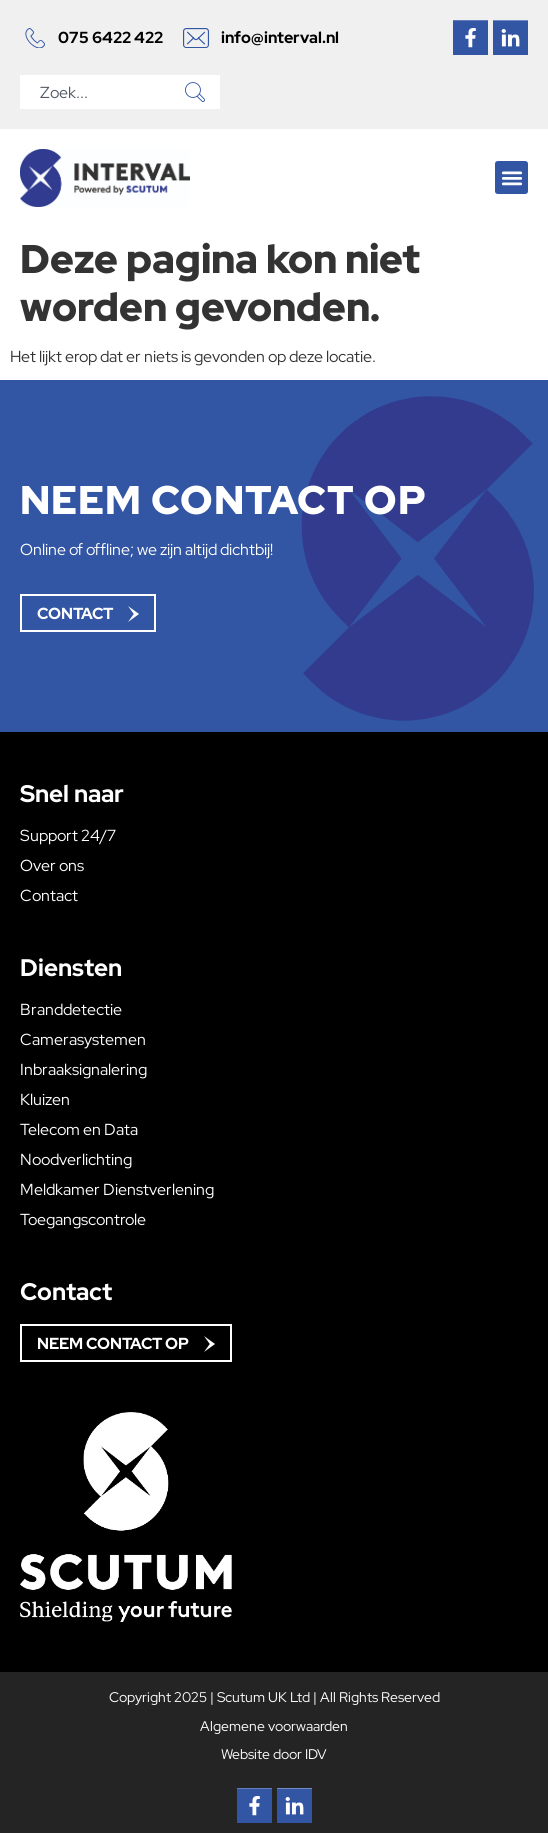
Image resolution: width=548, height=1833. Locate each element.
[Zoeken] (199, 92)
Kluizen (45, 1100)
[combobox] (99, 92)
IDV (316, 1753)
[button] (511, 177)
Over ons (52, 866)
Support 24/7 (68, 836)
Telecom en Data (79, 1130)
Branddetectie (71, 1010)
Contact (49, 896)
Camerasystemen (83, 1040)
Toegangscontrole (83, 1220)
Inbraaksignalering (83, 1070)
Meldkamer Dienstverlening (117, 1190)
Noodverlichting (76, 1160)
